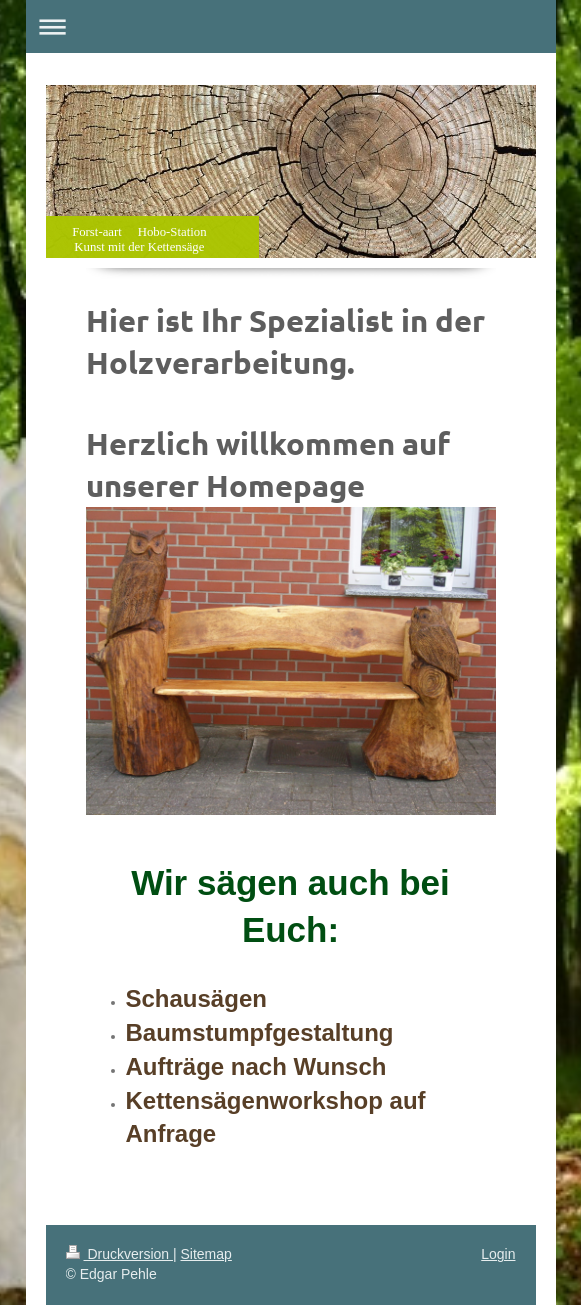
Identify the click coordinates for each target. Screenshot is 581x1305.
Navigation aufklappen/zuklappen (291, 26)
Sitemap (206, 1254)
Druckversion (119, 1254)
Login (498, 1254)
